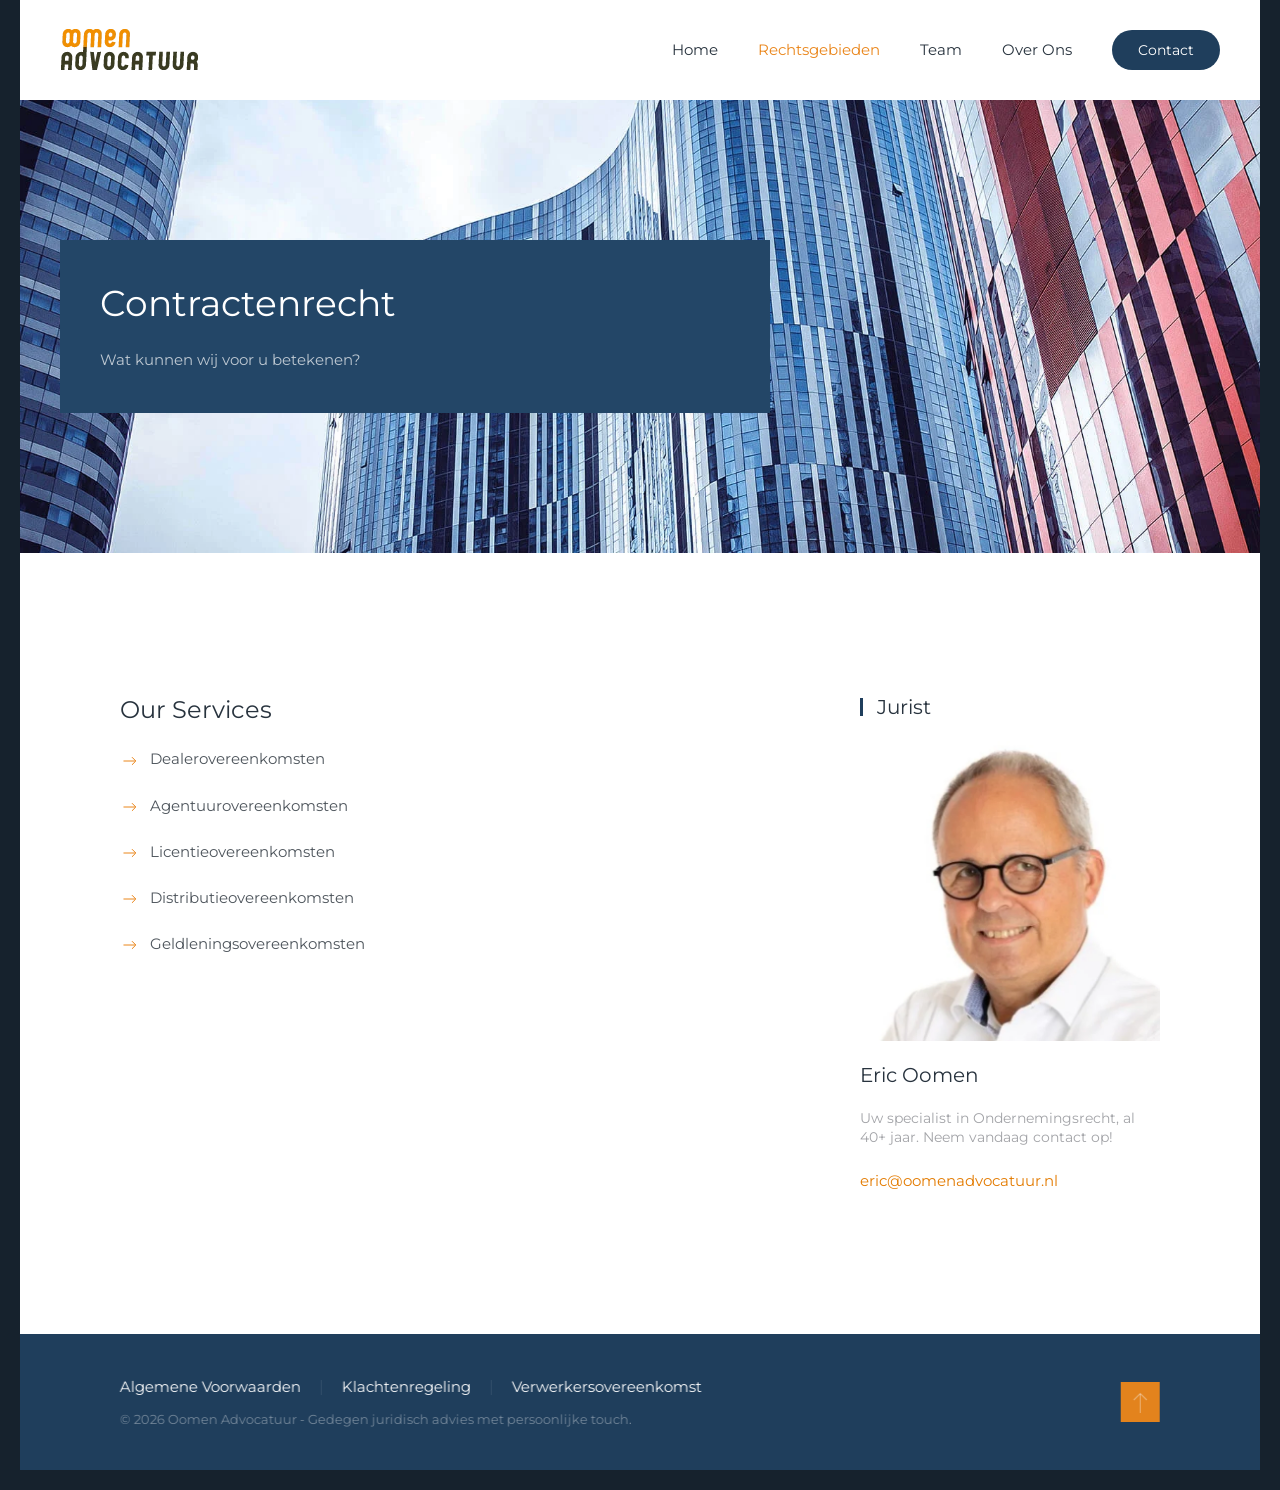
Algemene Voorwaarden (208, 1386)
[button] (1138, 1402)
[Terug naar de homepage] (129, 50)
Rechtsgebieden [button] (819, 49)
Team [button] (941, 49)
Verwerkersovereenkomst (605, 1386)
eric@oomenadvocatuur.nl (959, 1180)
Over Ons (1037, 49)
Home (695, 49)
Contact (1166, 50)
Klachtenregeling (404, 1386)
